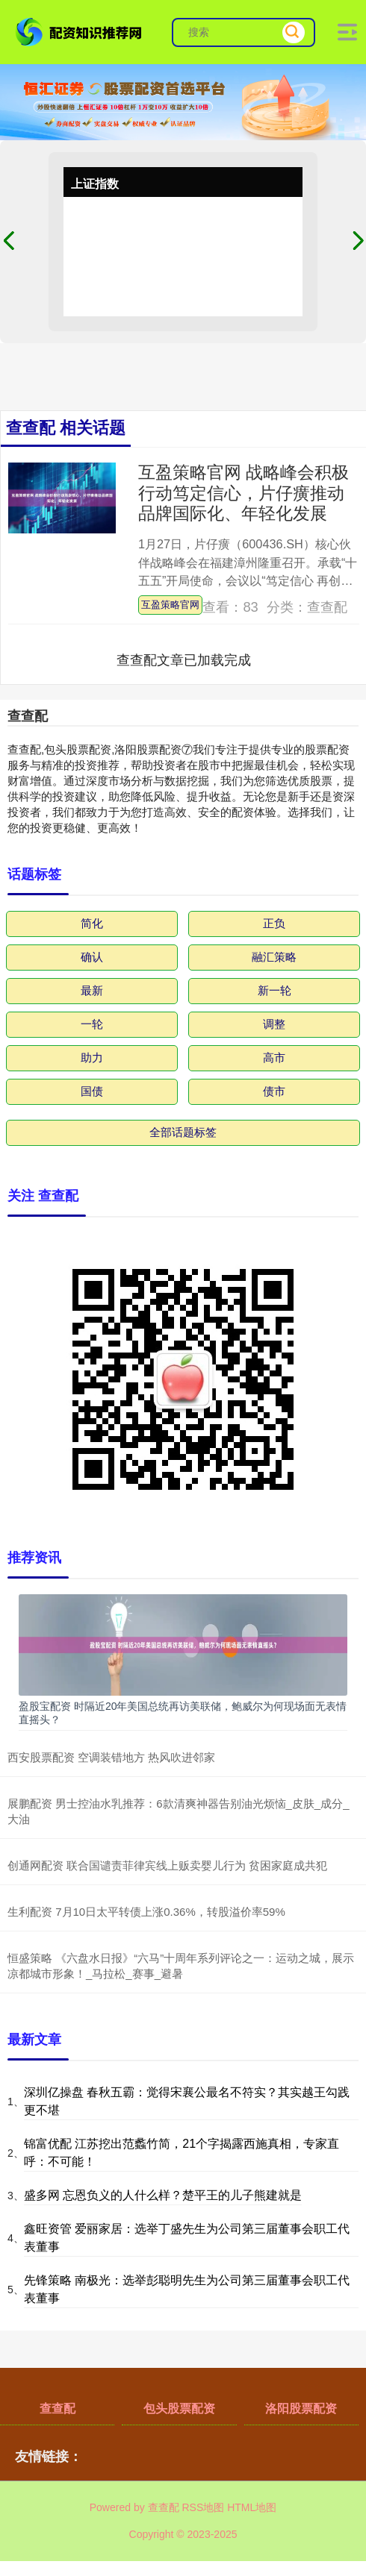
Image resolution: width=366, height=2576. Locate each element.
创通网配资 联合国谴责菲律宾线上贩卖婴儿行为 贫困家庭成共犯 (167, 1865)
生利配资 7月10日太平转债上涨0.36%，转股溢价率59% (146, 1911)
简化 (92, 923)
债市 (274, 1091)
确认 (92, 956)
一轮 (92, 1024)
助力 (92, 1057)
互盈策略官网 (170, 604)
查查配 (57, 2408)
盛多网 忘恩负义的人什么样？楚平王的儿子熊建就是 (163, 2195)
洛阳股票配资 (301, 2408)
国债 (92, 1091)
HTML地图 (251, 2507)
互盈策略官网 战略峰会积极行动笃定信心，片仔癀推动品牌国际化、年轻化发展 (243, 493)
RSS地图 (203, 2507)
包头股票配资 (179, 2408)
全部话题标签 (183, 1132)
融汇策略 (274, 956)
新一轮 (274, 990)
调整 (274, 1024)
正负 (274, 923)
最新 (92, 990)
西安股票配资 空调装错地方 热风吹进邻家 (111, 1757)
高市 (274, 1057)
